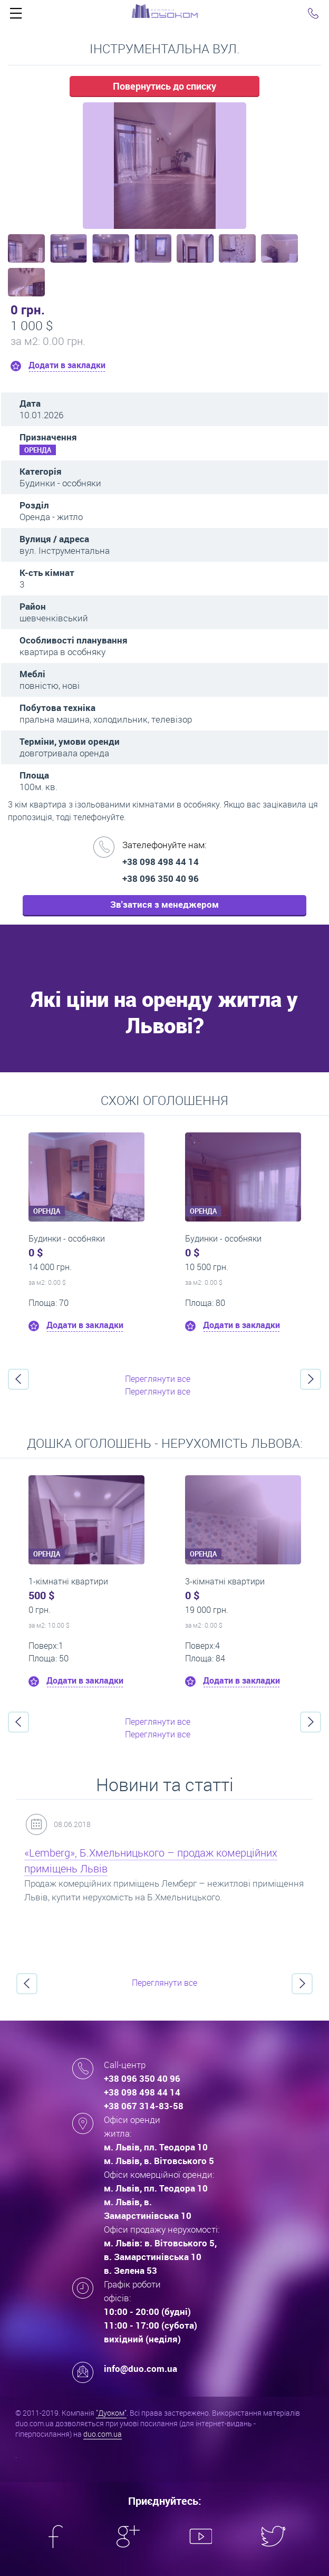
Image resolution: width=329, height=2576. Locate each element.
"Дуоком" (111, 2413)
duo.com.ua (102, 2434)
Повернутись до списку (164, 86)
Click (15, 15)
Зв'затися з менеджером (164, 904)
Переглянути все (157, 1379)
